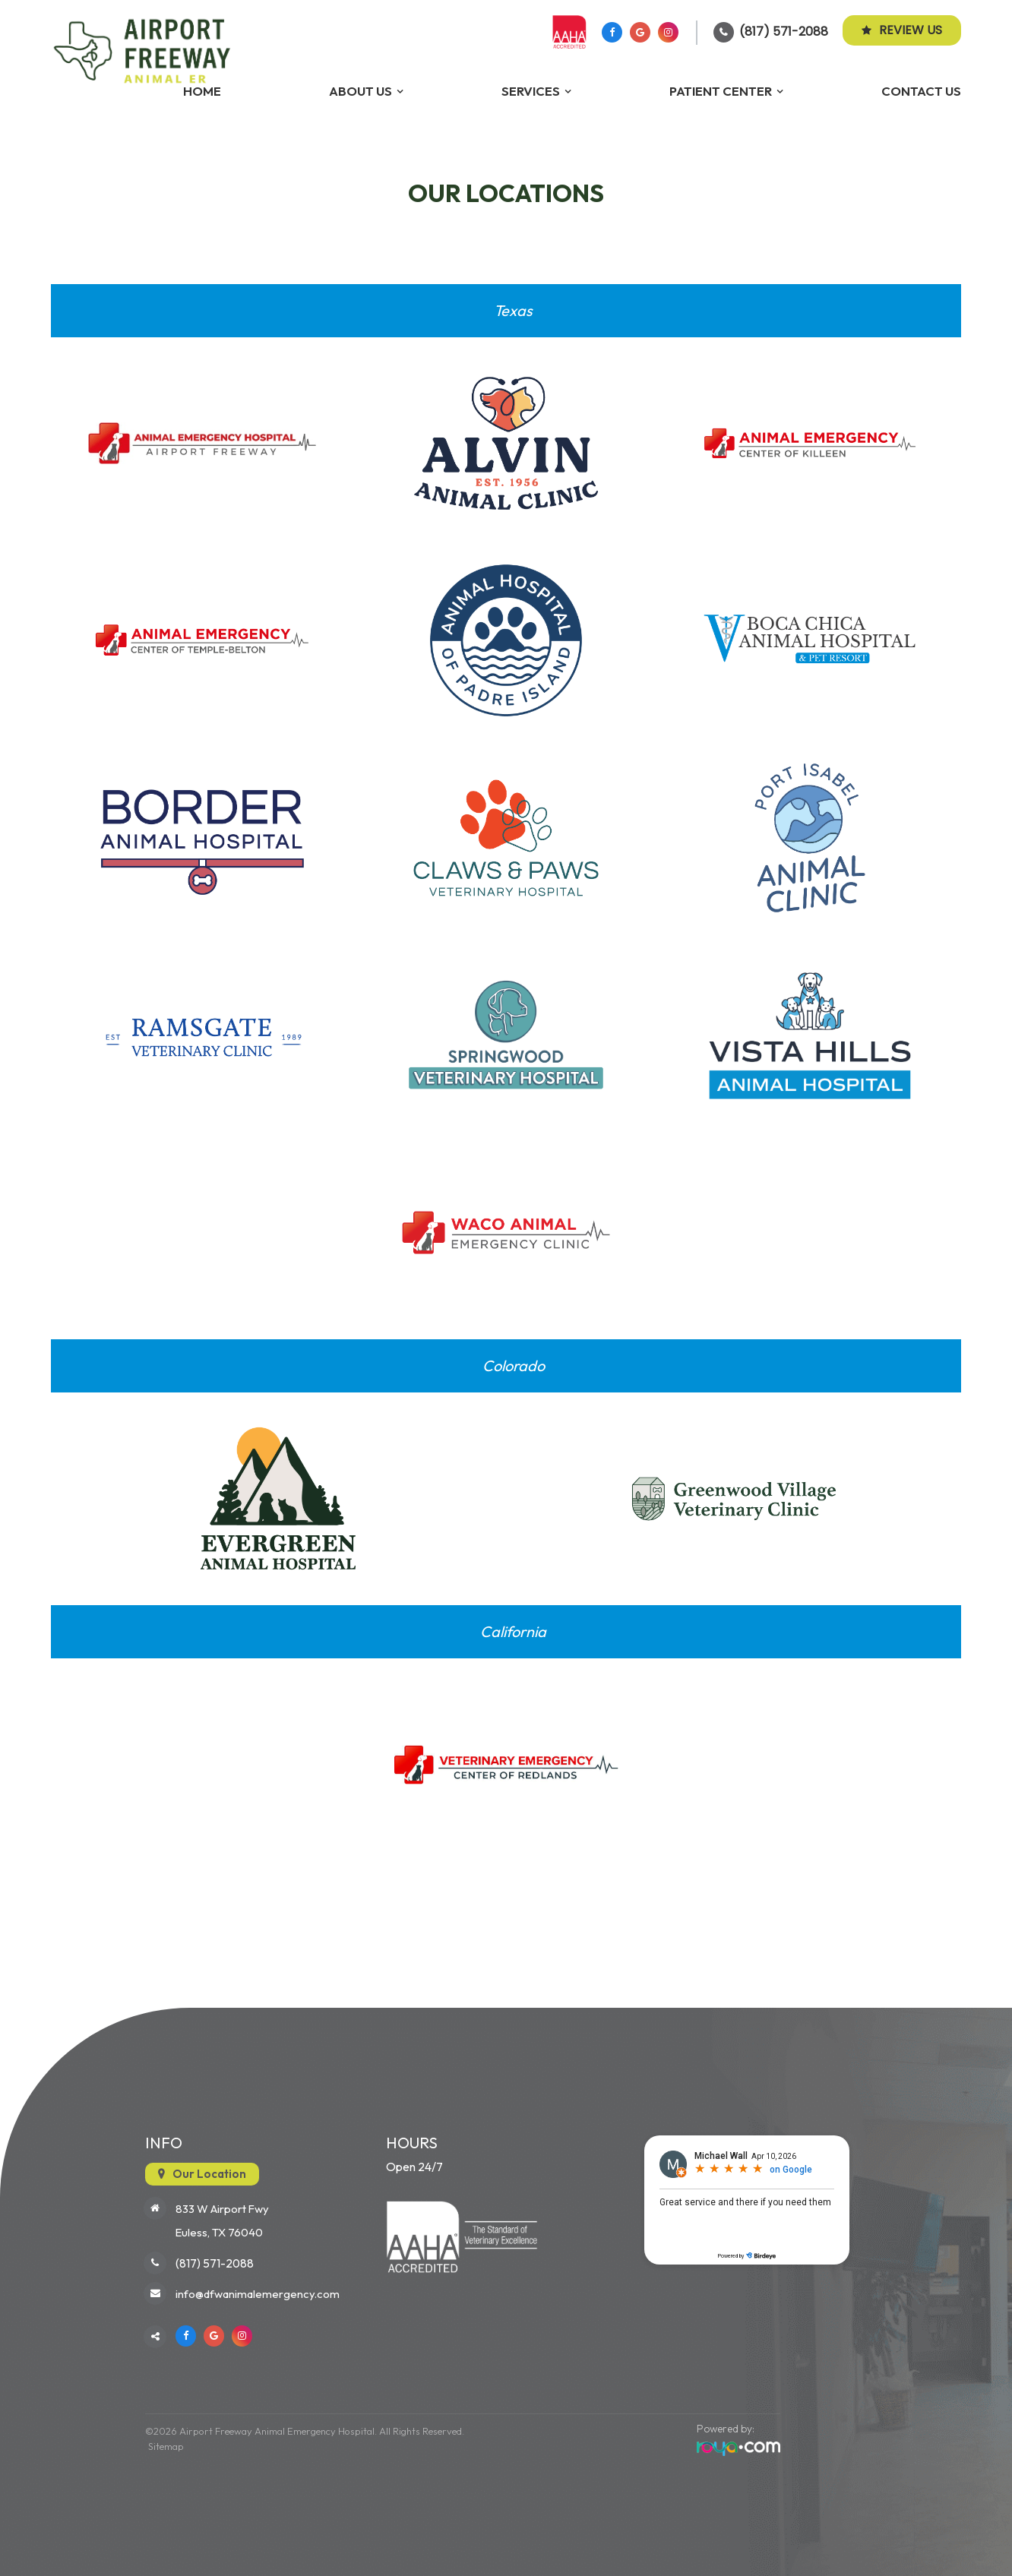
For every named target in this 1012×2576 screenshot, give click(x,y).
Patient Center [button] (720, 91)
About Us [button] (360, 91)
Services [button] (530, 91)
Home (202, 91)
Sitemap (163, 2446)
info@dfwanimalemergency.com (258, 2294)
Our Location (209, 2173)
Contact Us (921, 91)
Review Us (902, 30)
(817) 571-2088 (783, 31)
